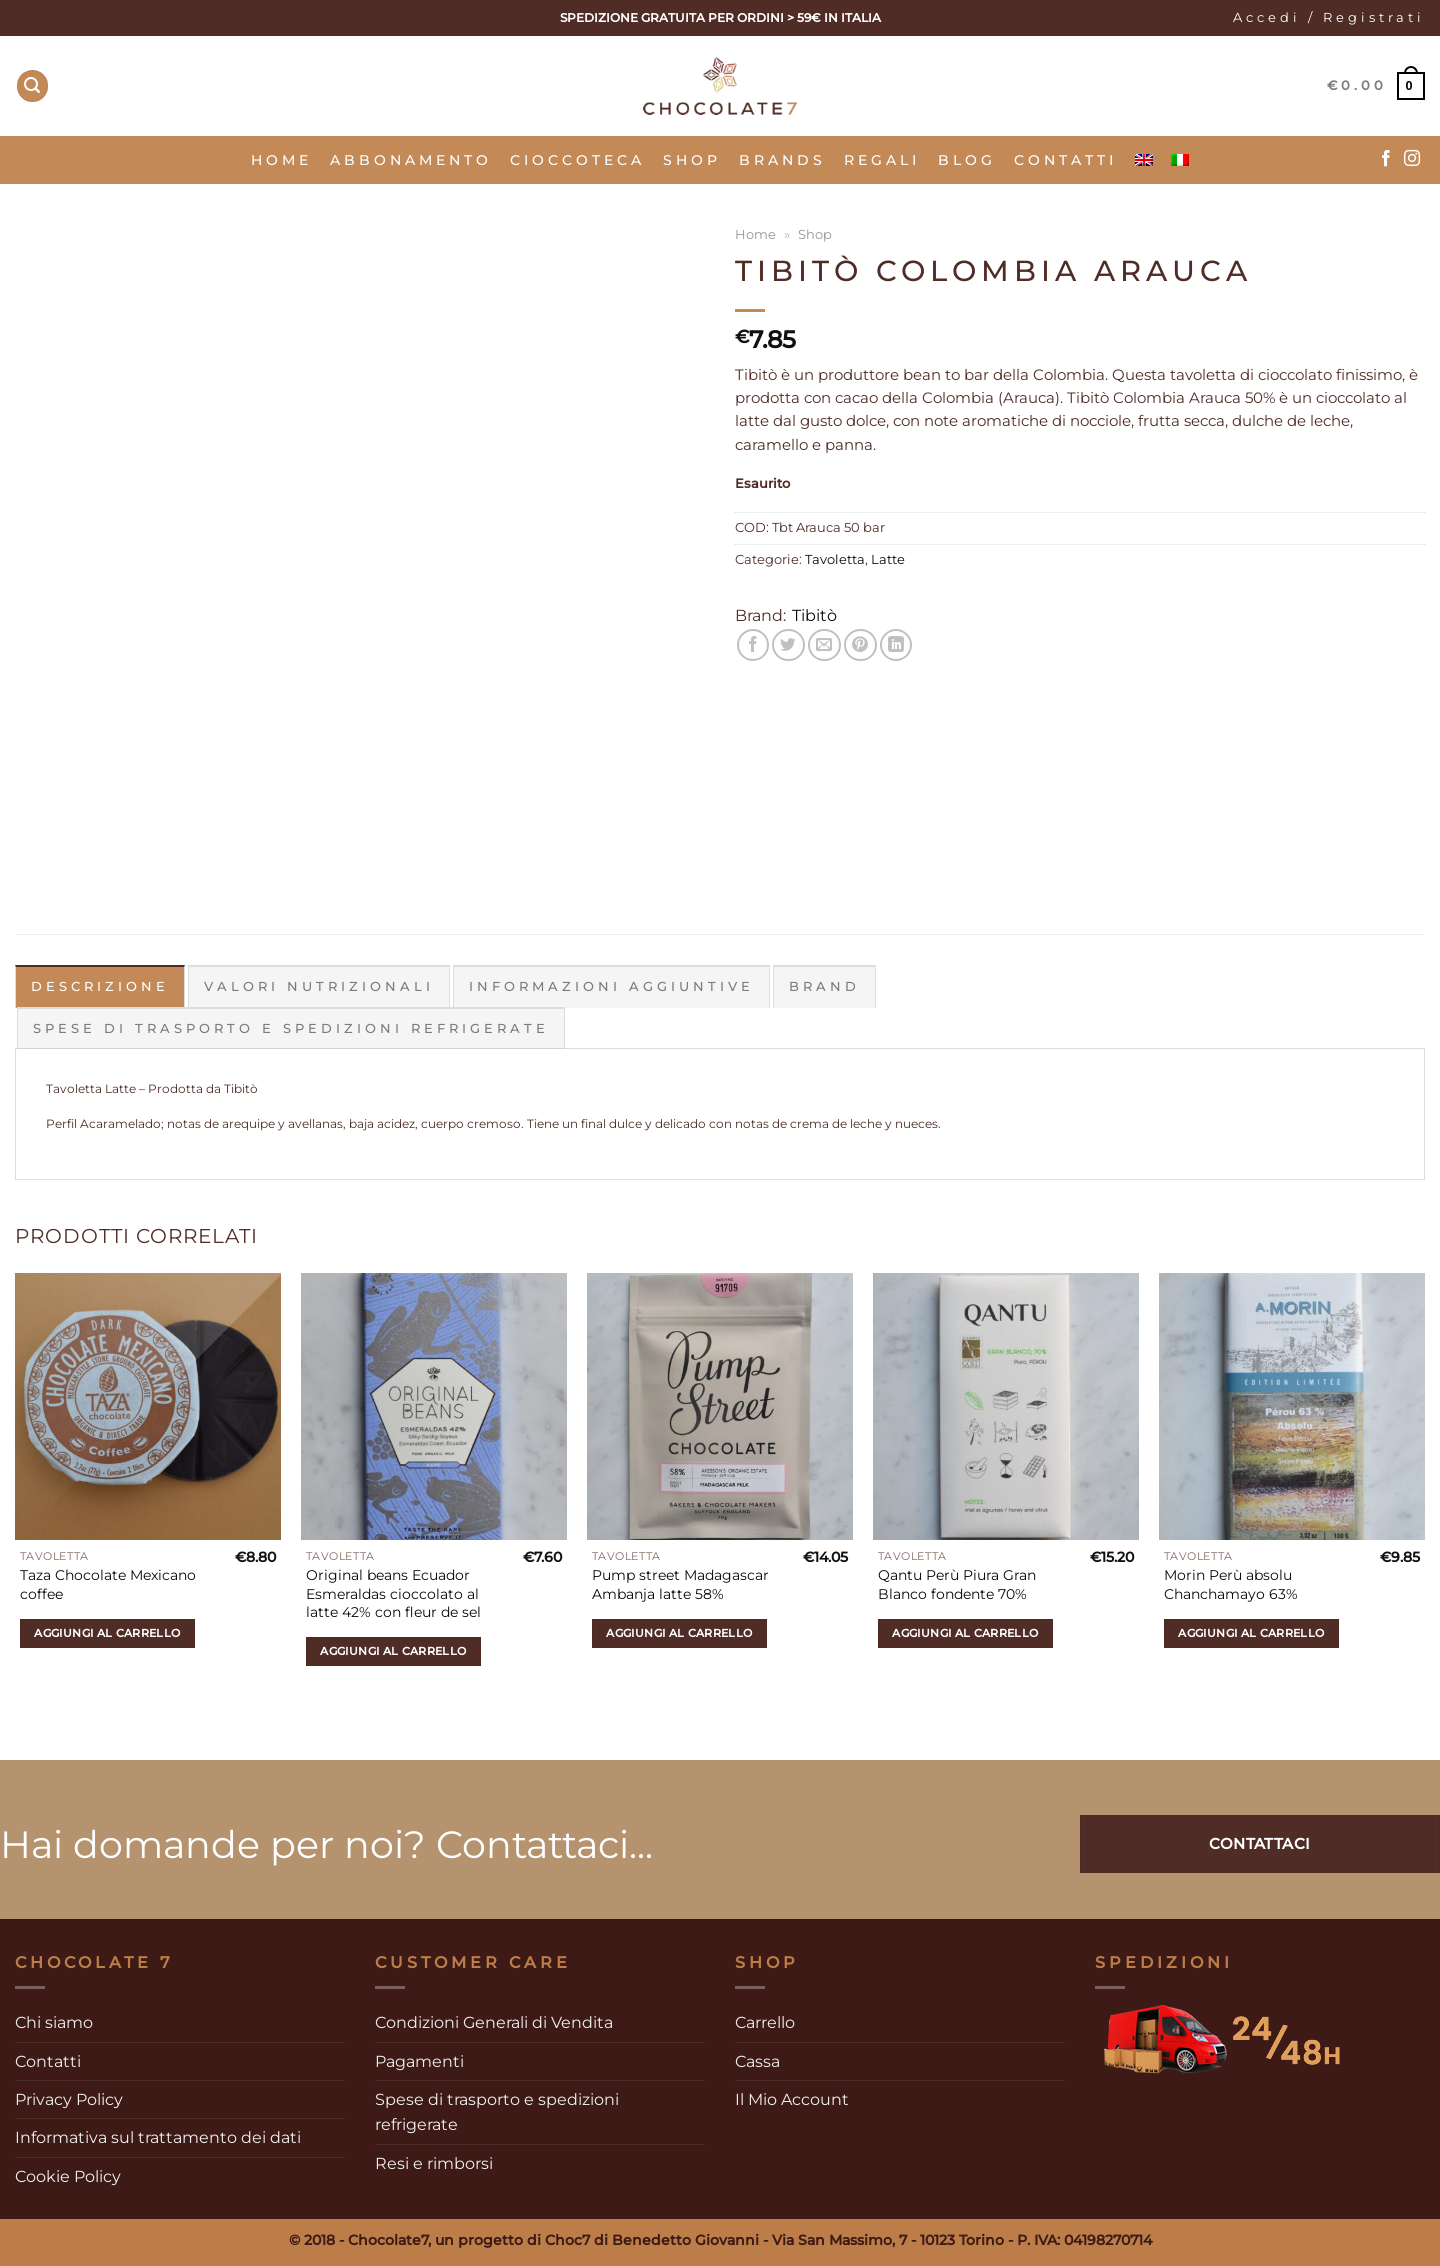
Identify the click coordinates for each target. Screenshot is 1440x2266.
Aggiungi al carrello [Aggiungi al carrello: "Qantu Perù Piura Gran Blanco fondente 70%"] (965, 1632)
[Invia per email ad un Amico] (824, 645)
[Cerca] (33, 86)
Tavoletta (835, 559)
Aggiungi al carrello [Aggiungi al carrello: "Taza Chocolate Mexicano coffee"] (107, 1632)
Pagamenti (419, 2060)
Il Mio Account (792, 2099)
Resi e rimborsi (434, 2162)
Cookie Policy (68, 2175)
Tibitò (814, 615)
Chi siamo (54, 2022)
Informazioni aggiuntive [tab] (611, 986)
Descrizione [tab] (100, 986)
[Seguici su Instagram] (1412, 159)
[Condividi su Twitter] (788, 645)
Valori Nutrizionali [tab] (319, 986)
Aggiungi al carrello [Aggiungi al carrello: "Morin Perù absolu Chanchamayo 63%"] (1251, 1632)
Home (281, 160)
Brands (782, 160)
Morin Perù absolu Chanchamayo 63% (1231, 1584)
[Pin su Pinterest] (860, 645)
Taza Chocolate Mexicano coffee (108, 1584)
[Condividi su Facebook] (753, 645)
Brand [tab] (824, 986)
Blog (967, 160)
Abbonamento (411, 160)
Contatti (1065, 160)
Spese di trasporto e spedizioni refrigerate (497, 2112)
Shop (815, 234)
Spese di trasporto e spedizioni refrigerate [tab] (291, 1027)
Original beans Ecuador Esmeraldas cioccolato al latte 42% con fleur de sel (393, 1593)
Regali (882, 160)
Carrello (765, 2022)
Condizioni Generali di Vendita (494, 2022)
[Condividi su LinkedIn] (896, 645)
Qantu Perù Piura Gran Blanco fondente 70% (957, 1584)
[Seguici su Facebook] (1386, 159)
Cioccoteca (577, 160)
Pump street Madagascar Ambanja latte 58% (680, 1584)
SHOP (692, 160)
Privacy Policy (69, 2099)
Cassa (757, 2060)
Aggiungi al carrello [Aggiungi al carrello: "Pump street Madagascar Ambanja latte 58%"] (679, 1632)
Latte (888, 559)
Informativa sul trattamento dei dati (158, 2137)
